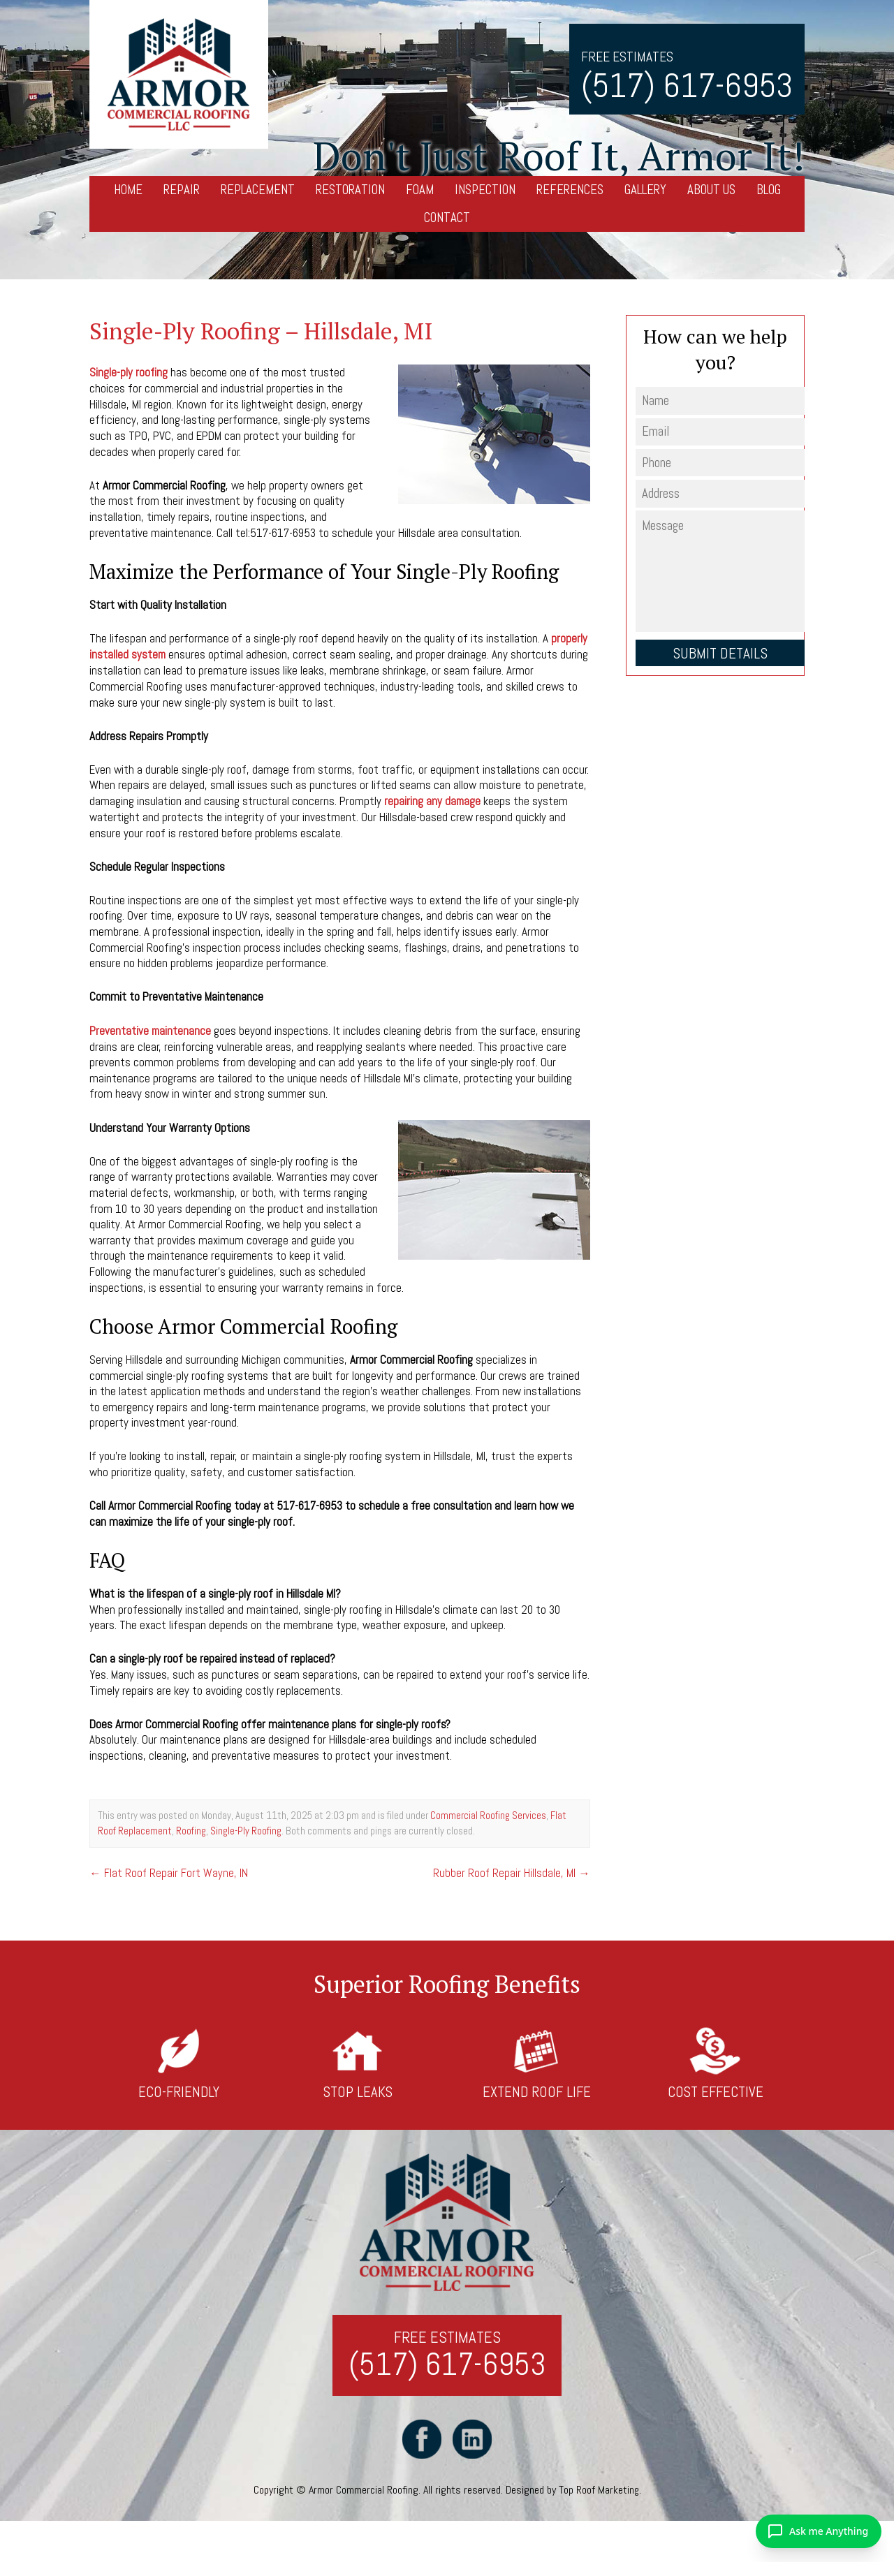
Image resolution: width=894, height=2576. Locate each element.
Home (128, 189)
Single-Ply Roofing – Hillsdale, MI (265, 330)
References (569, 189)
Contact (447, 217)
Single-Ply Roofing (245, 1828)
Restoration (350, 189)
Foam (420, 189)
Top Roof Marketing (598, 2491)
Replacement (258, 189)
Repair (181, 189)
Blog (768, 189)
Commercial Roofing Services (488, 1813)
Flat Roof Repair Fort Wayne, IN (169, 1870)
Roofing (191, 1828)
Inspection (485, 189)
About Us (711, 189)
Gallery (645, 189)
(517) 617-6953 (687, 85)
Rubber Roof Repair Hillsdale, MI (511, 1870)
